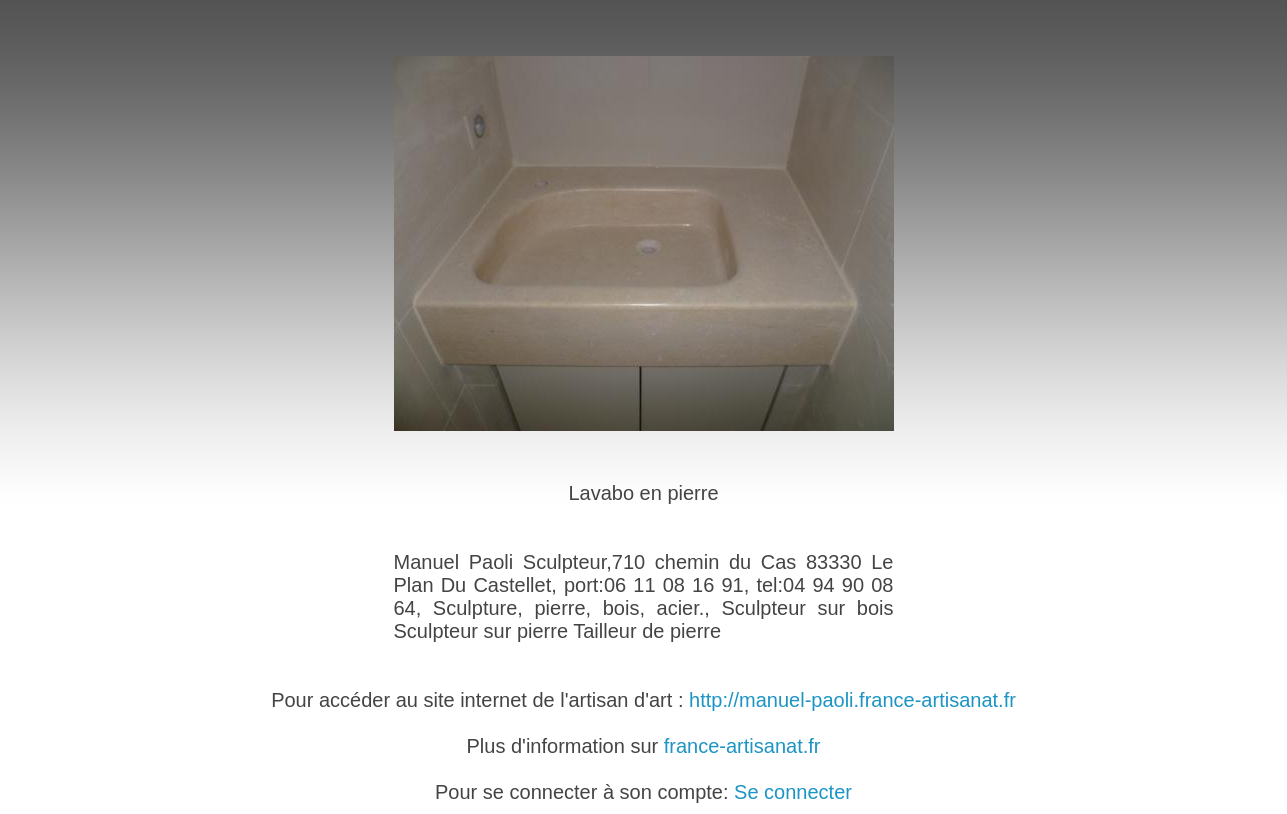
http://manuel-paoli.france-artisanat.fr (852, 700)
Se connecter (793, 792)
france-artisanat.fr (742, 746)
